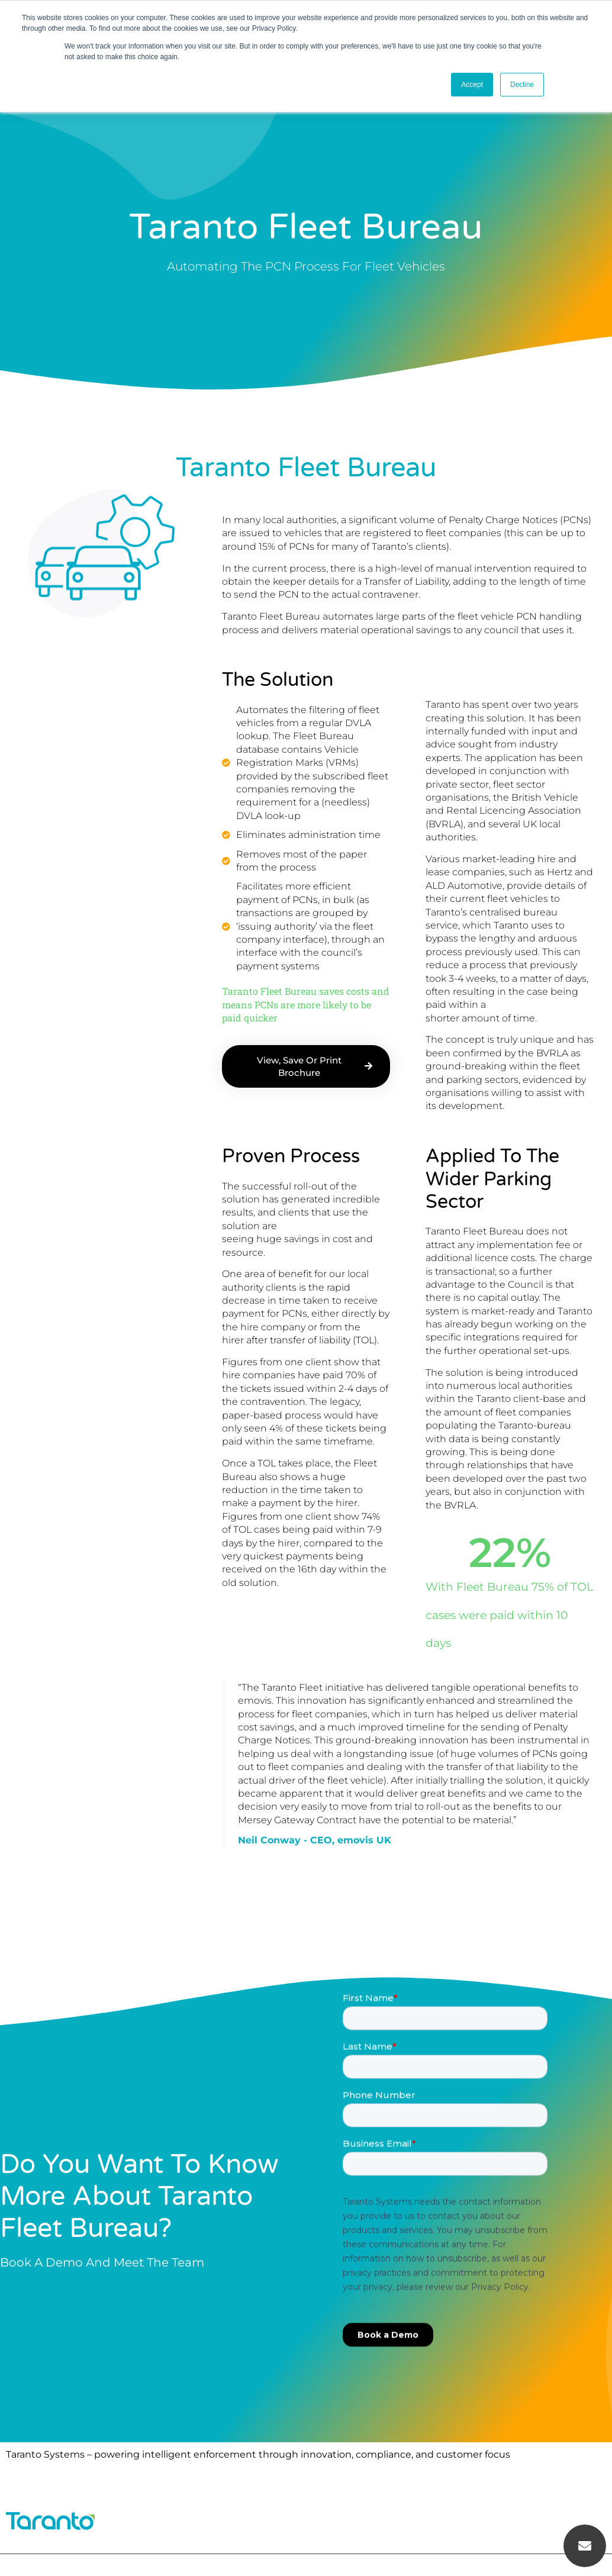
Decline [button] (522, 84)
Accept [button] (472, 84)
